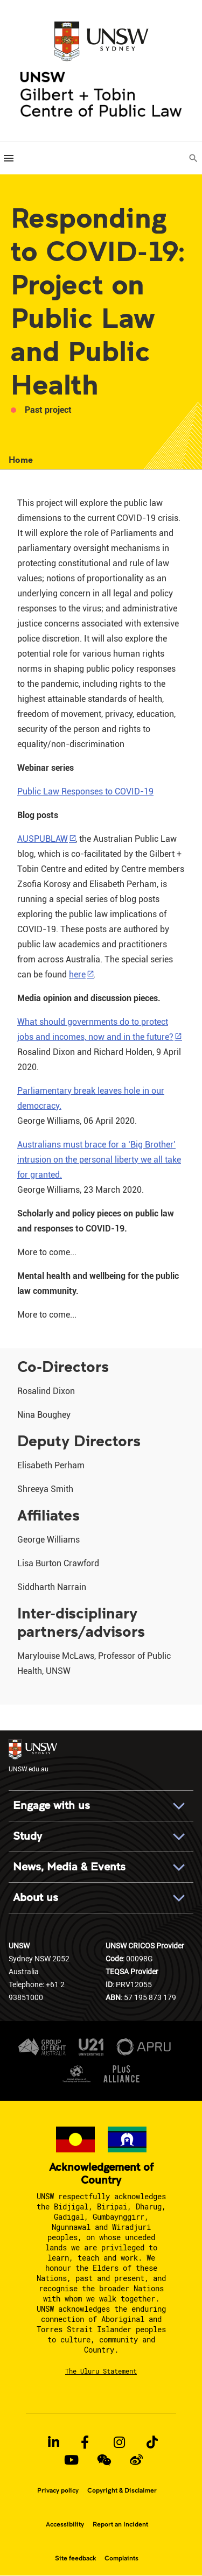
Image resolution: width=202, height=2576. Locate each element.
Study (27, 1836)
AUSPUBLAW (42, 839)
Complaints (121, 2558)
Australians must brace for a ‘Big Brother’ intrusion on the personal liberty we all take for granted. (99, 1159)
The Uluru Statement (101, 2371)
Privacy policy (58, 2490)
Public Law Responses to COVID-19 (85, 791)
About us (35, 1897)
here (77, 974)
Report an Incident (120, 2524)
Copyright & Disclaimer (122, 2490)
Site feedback (75, 2558)
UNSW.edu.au (33, 1756)
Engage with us (51, 1805)
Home (21, 459)
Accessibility (65, 2524)
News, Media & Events (69, 1867)
